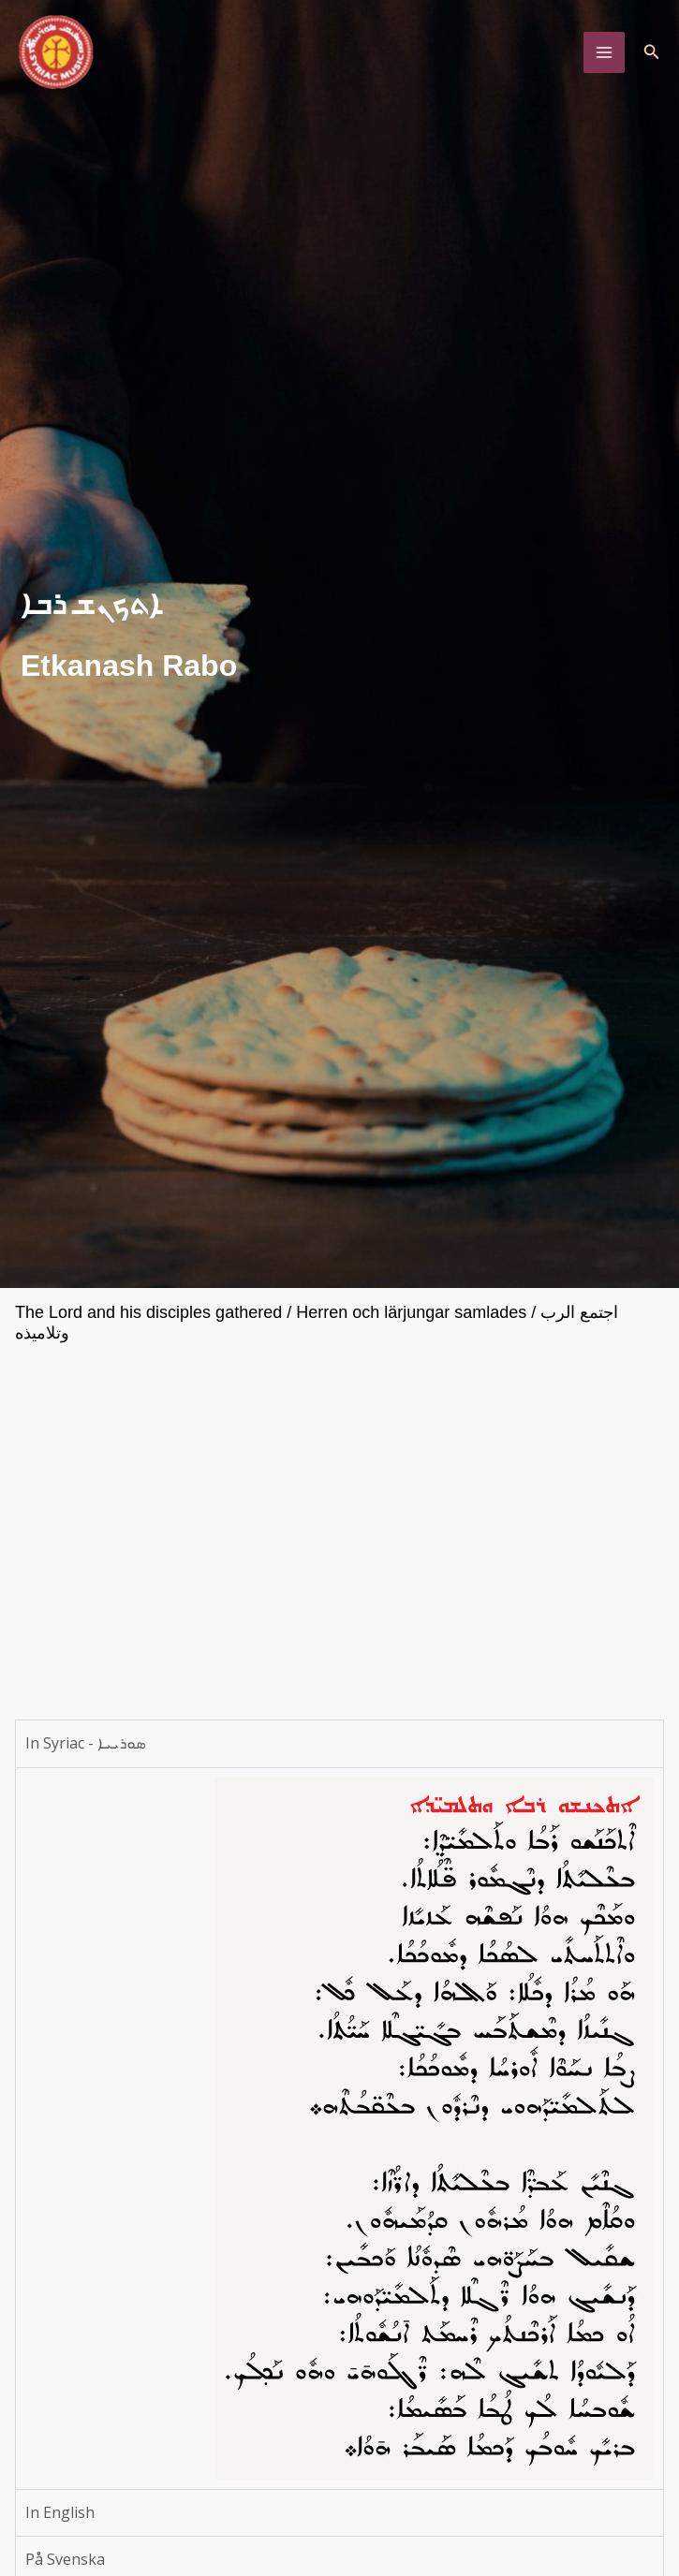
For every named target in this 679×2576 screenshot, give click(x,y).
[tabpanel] (339, 2128)
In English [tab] (60, 2512)
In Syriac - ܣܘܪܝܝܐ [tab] (85, 1743)
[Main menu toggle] (604, 52)
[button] (651, 52)
